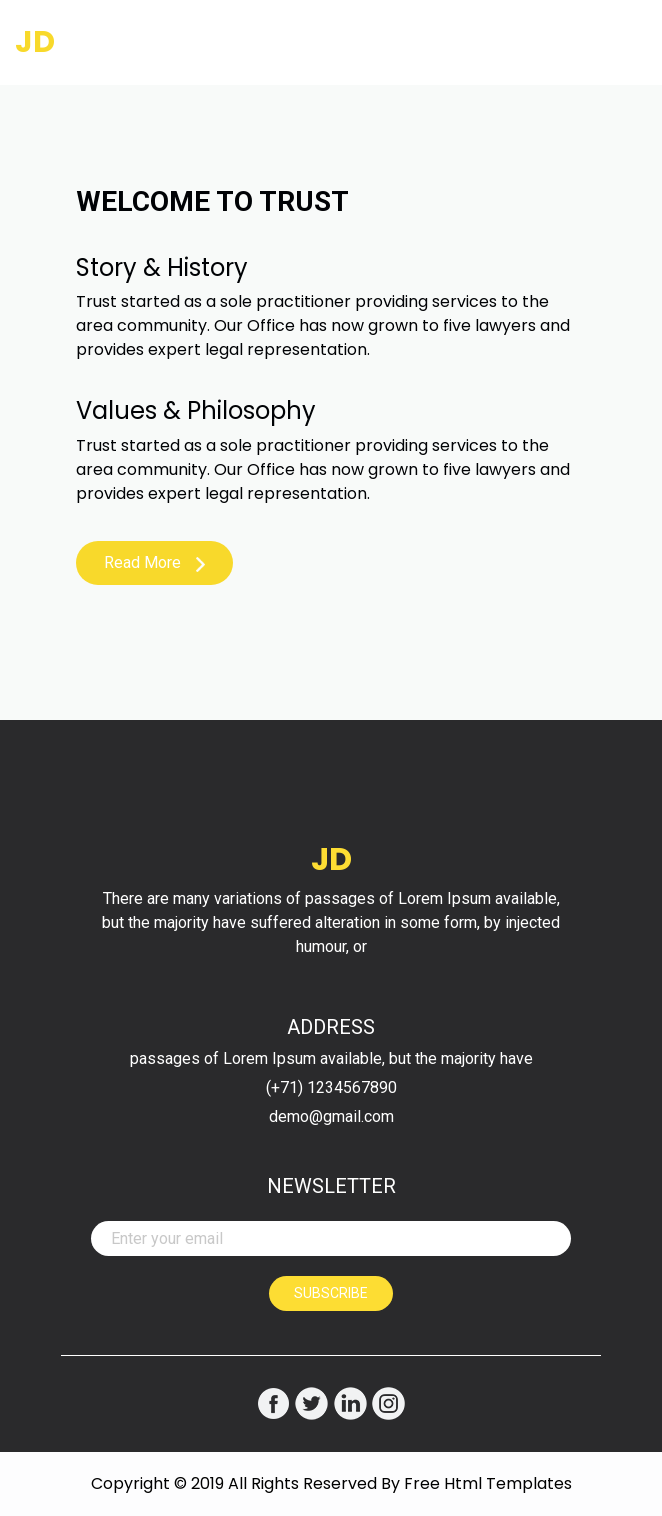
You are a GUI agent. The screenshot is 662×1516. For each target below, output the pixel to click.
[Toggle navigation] (619, 43)
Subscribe (331, 1293)
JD (35, 42)
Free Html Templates (488, 1483)
